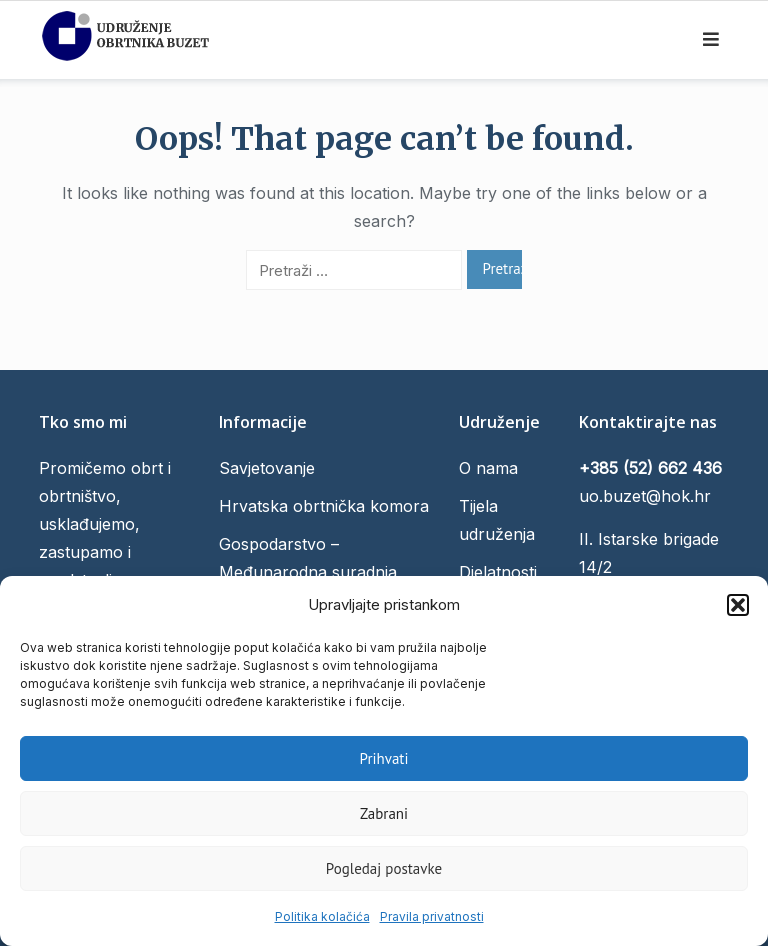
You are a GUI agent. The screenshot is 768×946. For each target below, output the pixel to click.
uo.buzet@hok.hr (645, 496)
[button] (738, 605)
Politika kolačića (322, 916)
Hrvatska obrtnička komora (324, 506)
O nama (488, 468)
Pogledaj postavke (384, 868)
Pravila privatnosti (432, 916)
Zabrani (384, 813)
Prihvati (384, 758)
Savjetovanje (267, 468)
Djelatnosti (498, 572)
